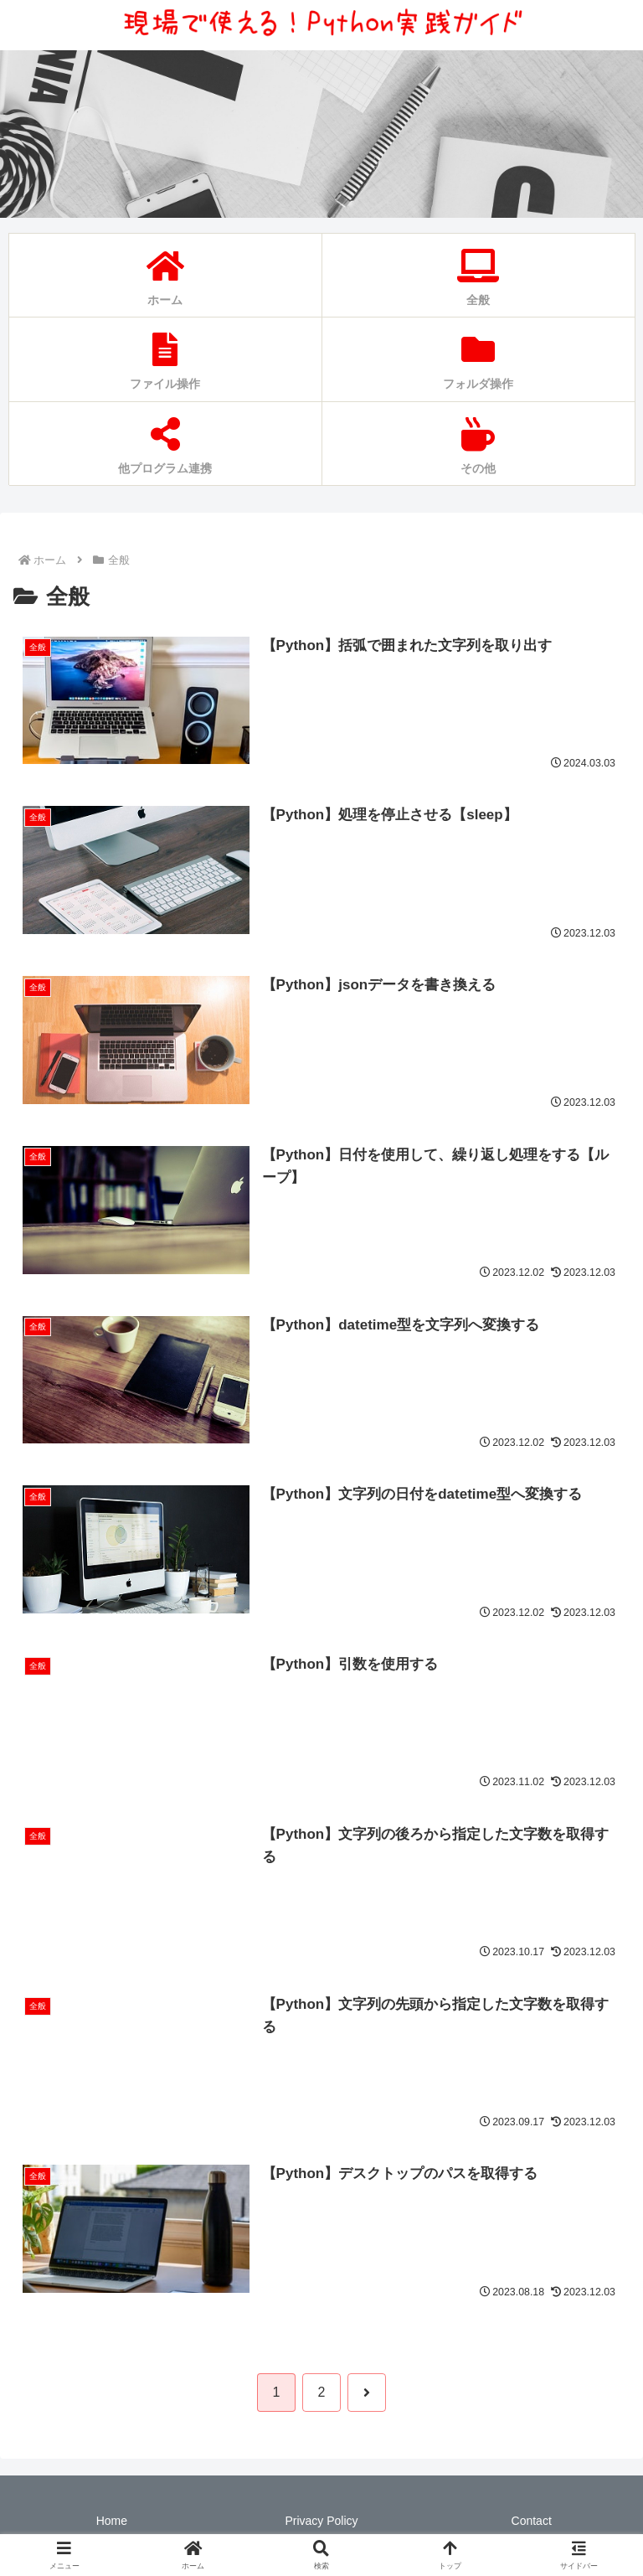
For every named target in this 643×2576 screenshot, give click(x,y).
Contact (532, 2521)
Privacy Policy (321, 2521)
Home (111, 2521)
